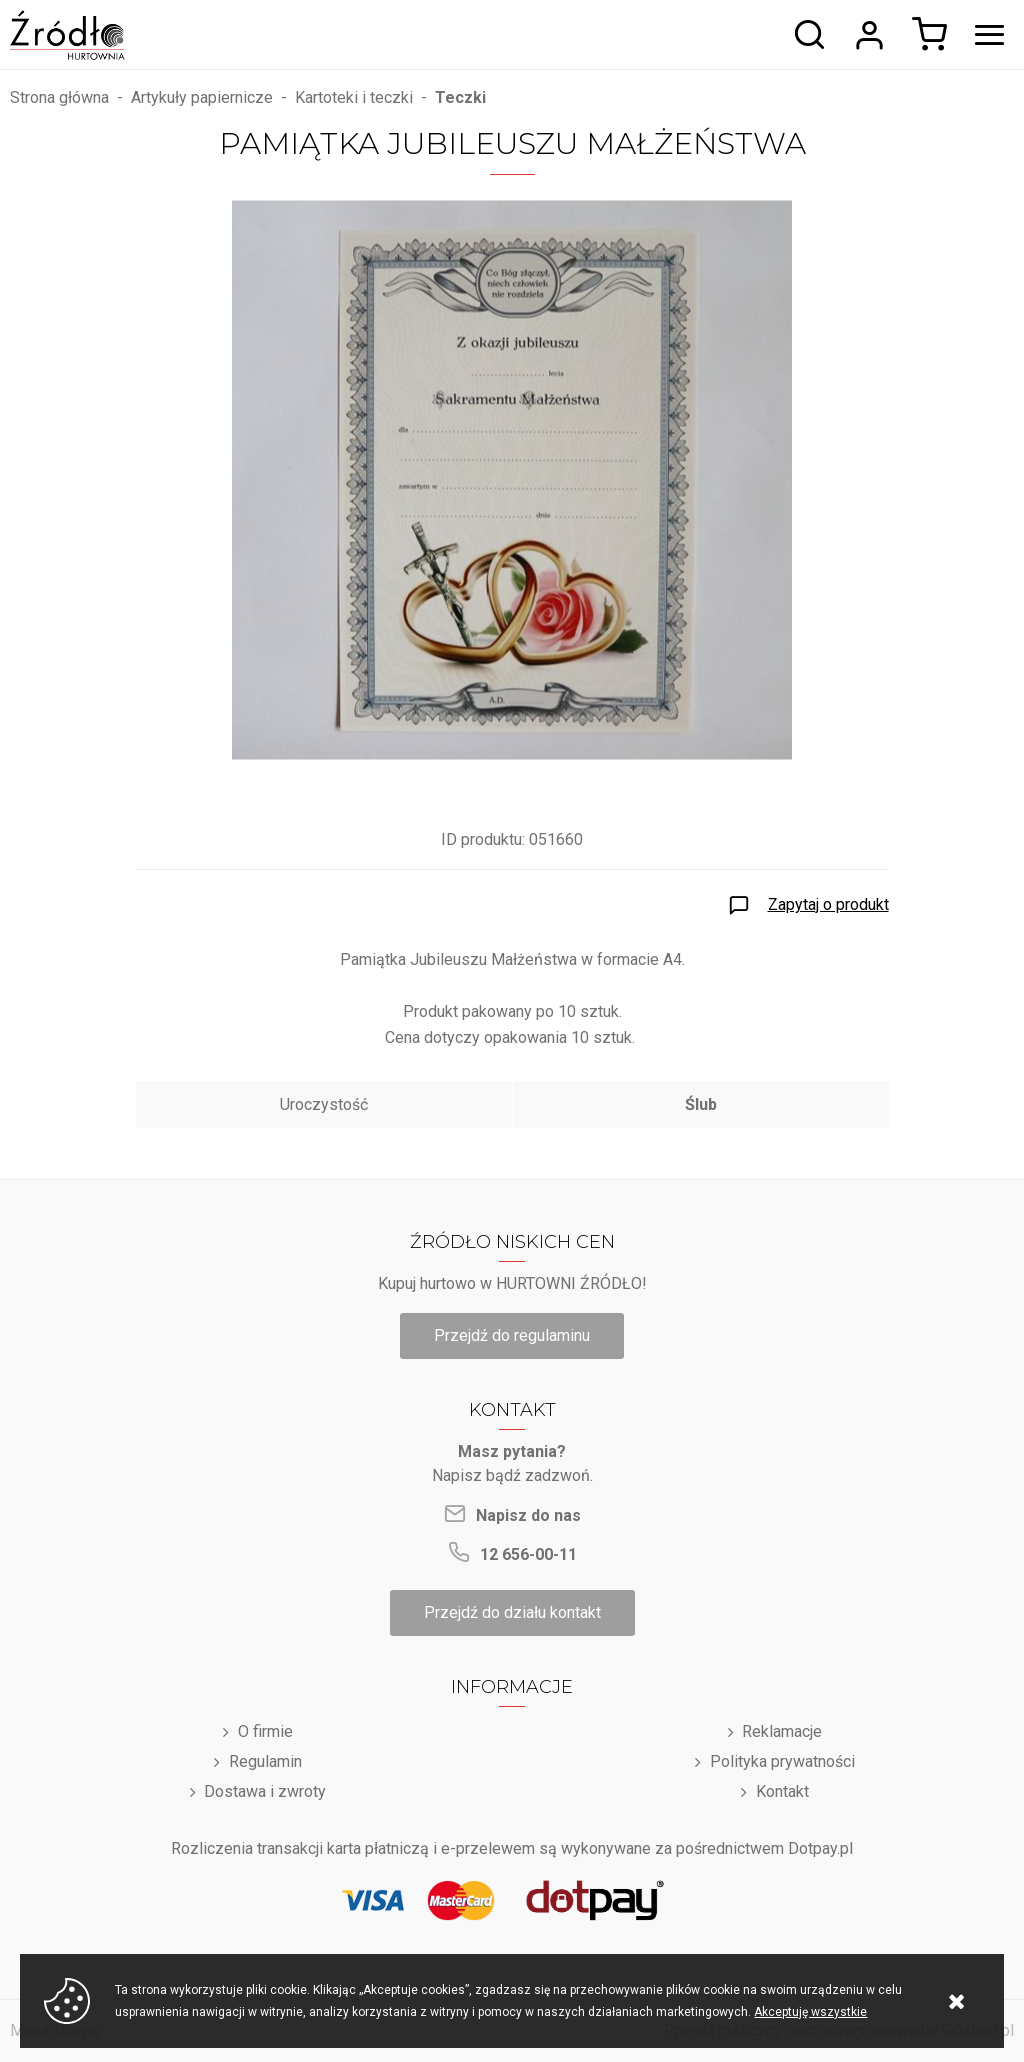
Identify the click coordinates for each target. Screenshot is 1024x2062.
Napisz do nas (528, 1515)
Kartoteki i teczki (354, 97)
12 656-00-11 (528, 1554)
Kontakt (782, 1791)
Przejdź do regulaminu (512, 1335)
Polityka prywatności (782, 1761)
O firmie (265, 1731)
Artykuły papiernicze (202, 97)
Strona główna (59, 97)
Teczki (460, 97)
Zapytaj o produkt (828, 904)
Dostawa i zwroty (265, 1791)
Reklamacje (782, 1731)
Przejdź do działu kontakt (512, 1612)
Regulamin (265, 1761)
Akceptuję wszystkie (810, 2012)
